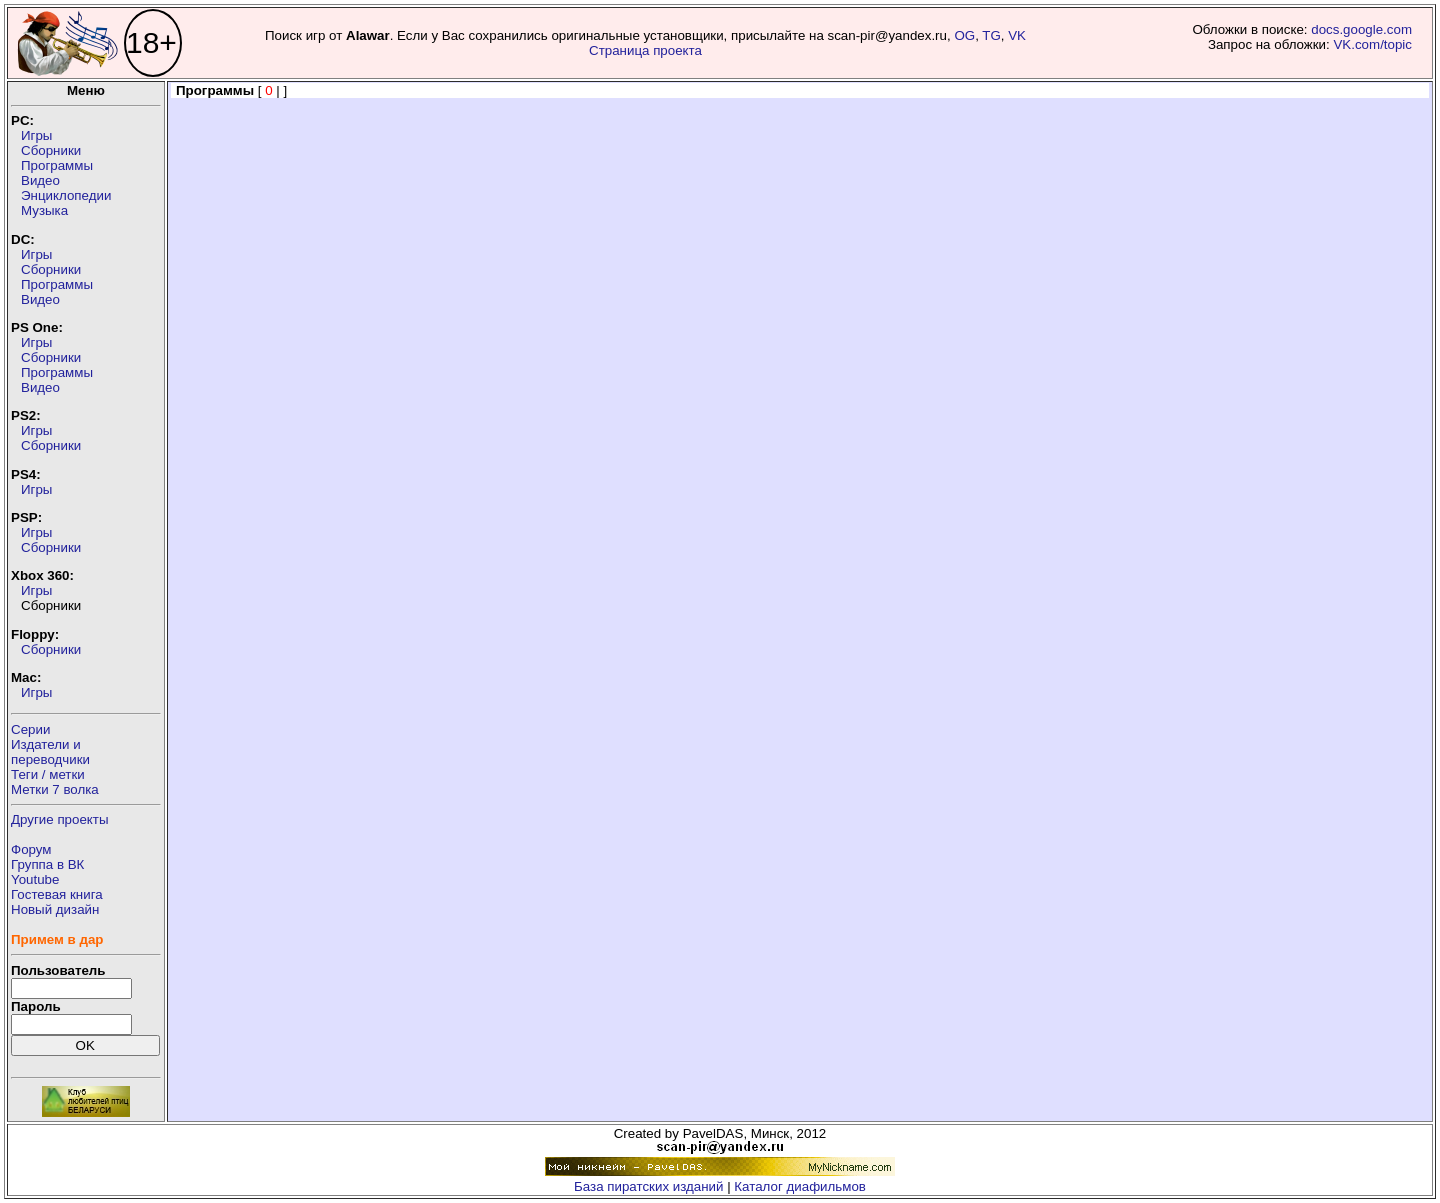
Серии (30, 729)
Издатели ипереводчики (50, 752)
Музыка (44, 210)
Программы (57, 165)
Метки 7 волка (55, 789)
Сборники (51, 150)
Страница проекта (645, 50)
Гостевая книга (57, 894)
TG (991, 35)
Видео (40, 180)
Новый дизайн (55, 909)
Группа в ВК (47, 864)
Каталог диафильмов (800, 1186)
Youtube (35, 879)
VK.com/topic (1372, 44)
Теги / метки (48, 774)
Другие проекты (60, 819)
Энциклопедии (66, 195)
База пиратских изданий (648, 1186)
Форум (31, 849)
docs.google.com (1361, 29)
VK (1017, 35)
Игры (36, 135)
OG (964, 35)
